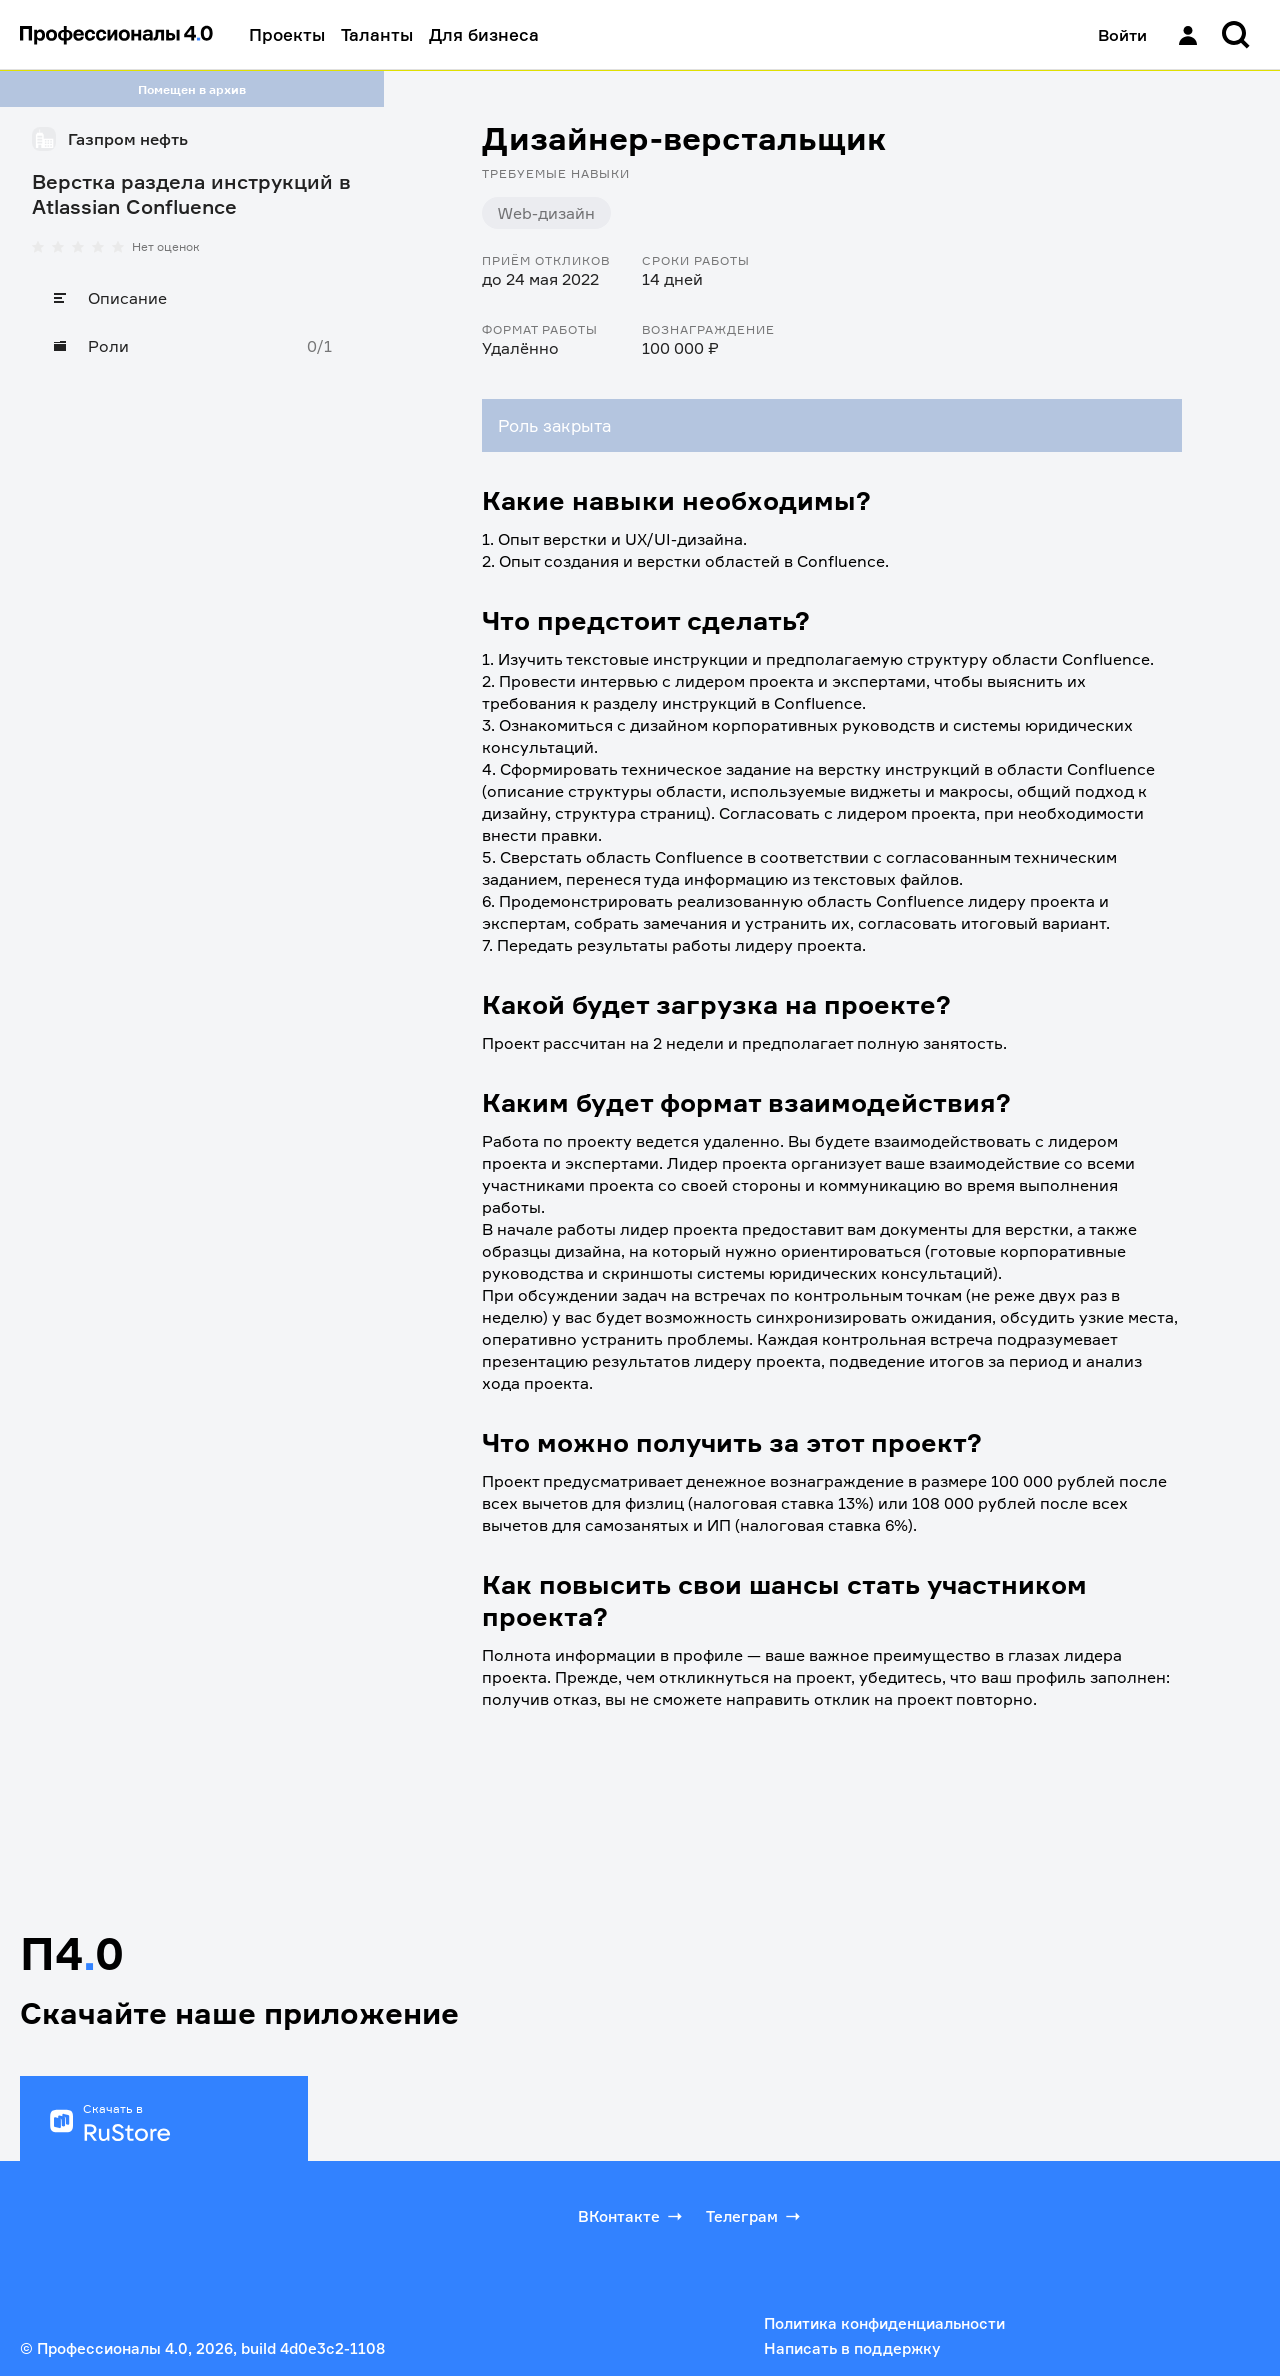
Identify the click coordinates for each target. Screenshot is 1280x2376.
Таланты (377, 34)
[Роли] (192, 346)
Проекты (287, 34)
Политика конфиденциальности (884, 2323)
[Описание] (192, 298)
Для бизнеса (484, 34)
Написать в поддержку (852, 2348)
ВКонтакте (632, 2216)
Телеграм (755, 2216)
